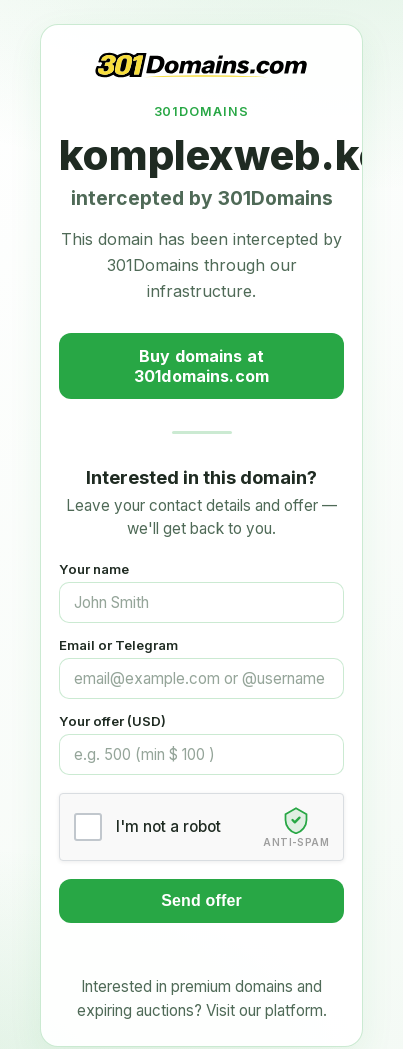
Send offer (201, 900)
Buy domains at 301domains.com (201, 366)
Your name (94, 569)
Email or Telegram (118, 645)
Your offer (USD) (112, 721)
